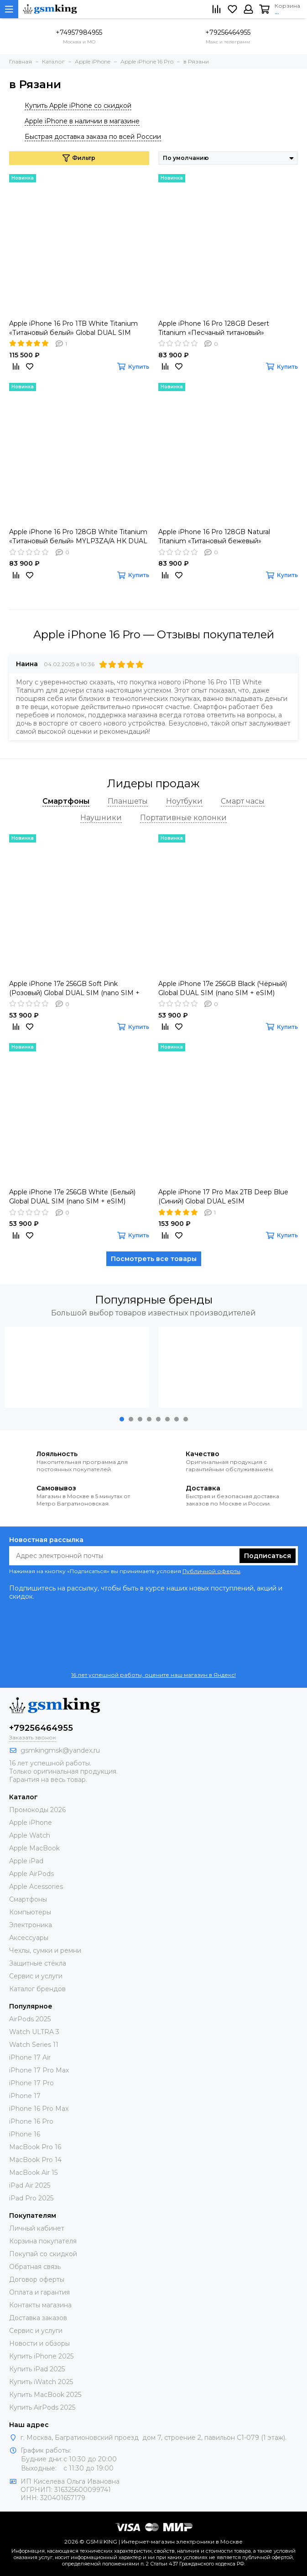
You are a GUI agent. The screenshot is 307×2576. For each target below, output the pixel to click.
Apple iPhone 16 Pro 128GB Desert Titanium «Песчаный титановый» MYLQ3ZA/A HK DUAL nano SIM (213, 328)
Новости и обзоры (39, 2343)
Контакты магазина (40, 2305)
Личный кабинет (36, 2228)
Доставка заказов (38, 2318)
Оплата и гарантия (39, 2292)
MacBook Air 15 (33, 2172)
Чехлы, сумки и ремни (45, 1950)
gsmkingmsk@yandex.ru (60, 1750)
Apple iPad (26, 1861)
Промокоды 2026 (37, 1810)
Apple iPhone (30, 1822)
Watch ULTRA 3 (34, 2032)
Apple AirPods (31, 1874)
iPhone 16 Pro (31, 2121)
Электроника (30, 1925)
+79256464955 (227, 32)
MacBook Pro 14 (35, 2160)
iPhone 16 (24, 2134)
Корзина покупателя (43, 2241)
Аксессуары (28, 1938)
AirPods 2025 (30, 2019)
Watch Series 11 (33, 2045)
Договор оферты (36, 2279)
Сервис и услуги (35, 1976)
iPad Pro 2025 (31, 2198)
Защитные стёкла (37, 1963)
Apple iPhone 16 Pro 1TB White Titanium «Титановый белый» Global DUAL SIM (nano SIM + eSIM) (73, 328)
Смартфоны (28, 1899)
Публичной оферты (211, 1571)
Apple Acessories (36, 1886)
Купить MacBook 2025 (45, 2394)
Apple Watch (29, 1835)
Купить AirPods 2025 (42, 2407)
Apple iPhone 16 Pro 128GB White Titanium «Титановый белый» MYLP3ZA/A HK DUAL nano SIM (78, 537)
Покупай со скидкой (43, 2254)
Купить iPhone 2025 (41, 2356)
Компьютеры (30, 1912)
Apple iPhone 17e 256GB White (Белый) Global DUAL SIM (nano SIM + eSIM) (72, 1196)
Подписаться (267, 1556)
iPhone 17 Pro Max (39, 2070)
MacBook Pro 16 (35, 2147)
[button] (122, 1419)
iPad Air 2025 (29, 2185)
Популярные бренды (154, 1299)
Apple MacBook (34, 1848)
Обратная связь (35, 2267)
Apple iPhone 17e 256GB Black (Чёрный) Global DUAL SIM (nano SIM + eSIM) (222, 988)
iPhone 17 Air (30, 2057)
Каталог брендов (37, 1989)
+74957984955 (79, 32)
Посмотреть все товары (154, 1259)
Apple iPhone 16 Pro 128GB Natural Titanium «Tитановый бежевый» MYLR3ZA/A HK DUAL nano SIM (214, 537)
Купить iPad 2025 (37, 2369)
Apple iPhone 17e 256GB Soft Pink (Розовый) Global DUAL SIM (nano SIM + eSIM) (74, 988)
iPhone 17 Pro (31, 2083)
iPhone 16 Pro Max (38, 2108)
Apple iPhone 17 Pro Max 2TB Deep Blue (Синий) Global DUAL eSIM (223, 1196)
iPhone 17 (25, 2096)
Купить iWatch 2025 (41, 2382)
